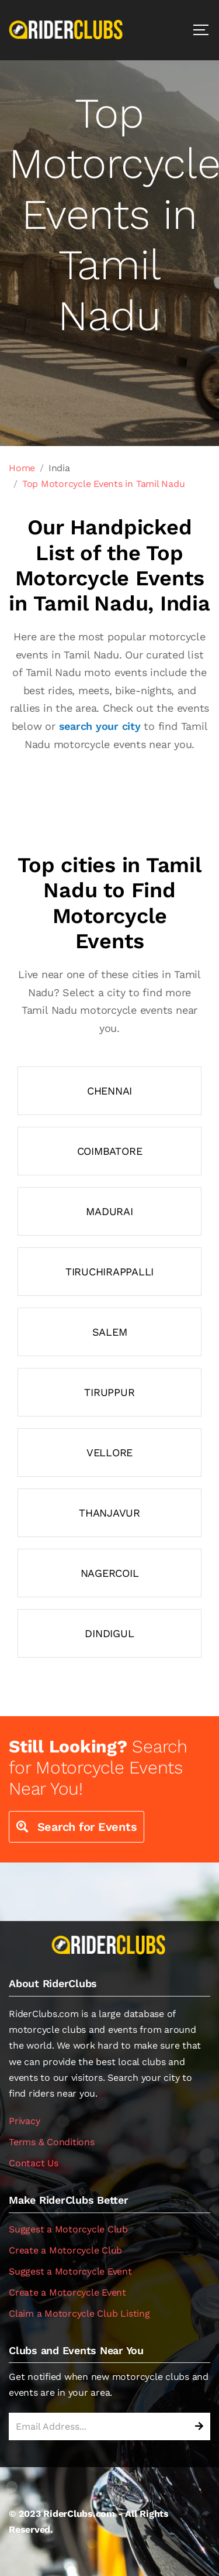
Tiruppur (109, 1392)
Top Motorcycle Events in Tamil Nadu (103, 483)
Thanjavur (109, 1513)
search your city (100, 726)
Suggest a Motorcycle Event (70, 2271)
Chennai (109, 1091)
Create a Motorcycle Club (65, 2250)
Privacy (24, 2120)
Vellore (109, 1452)
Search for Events (76, 1827)
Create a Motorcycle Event (67, 2292)
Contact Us (33, 2163)
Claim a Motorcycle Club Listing (79, 2313)
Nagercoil (110, 1573)
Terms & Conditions (52, 2142)
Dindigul (109, 1633)
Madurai (109, 1211)
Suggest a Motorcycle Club (68, 2229)
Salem (109, 1332)
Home (22, 468)
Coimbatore (109, 1151)
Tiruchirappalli (109, 1271)
